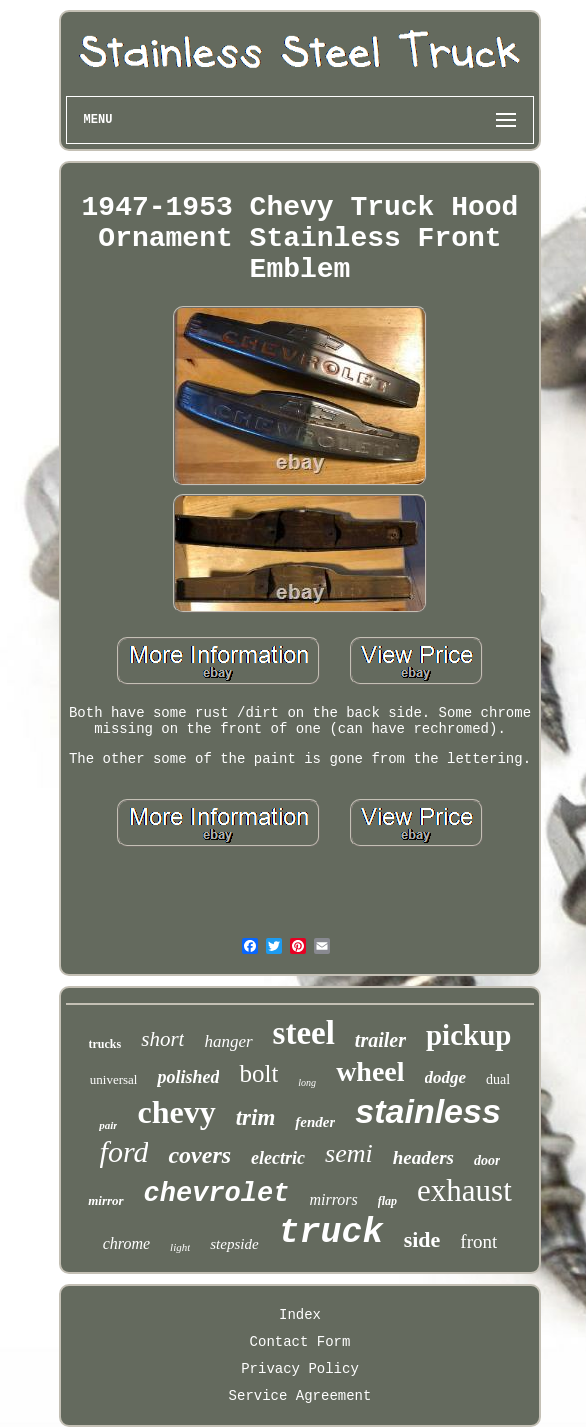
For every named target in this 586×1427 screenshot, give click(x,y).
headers (423, 1157)
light (180, 1247)
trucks (105, 1044)
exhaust (464, 1190)
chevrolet (217, 1194)
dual (498, 1079)
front (478, 1241)
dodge (446, 1077)
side (422, 1239)
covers (199, 1155)
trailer (380, 1040)
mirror (105, 1200)
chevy (176, 1112)
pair (108, 1125)
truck (331, 1233)
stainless (428, 1111)
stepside (234, 1244)
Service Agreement (300, 1396)
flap (387, 1201)
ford (124, 1151)
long (307, 1082)
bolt (258, 1073)
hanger (228, 1041)
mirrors (333, 1199)
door (487, 1160)
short (162, 1039)
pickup (468, 1035)
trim (256, 1117)
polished (188, 1077)
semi (349, 1153)
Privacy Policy (300, 1369)
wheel (370, 1071)
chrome (126, 1243)
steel (304, 1033)
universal (114, 1079)
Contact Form (300, 1342)
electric (278, 1158)
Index (300, 1315)
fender (315, 1122)
